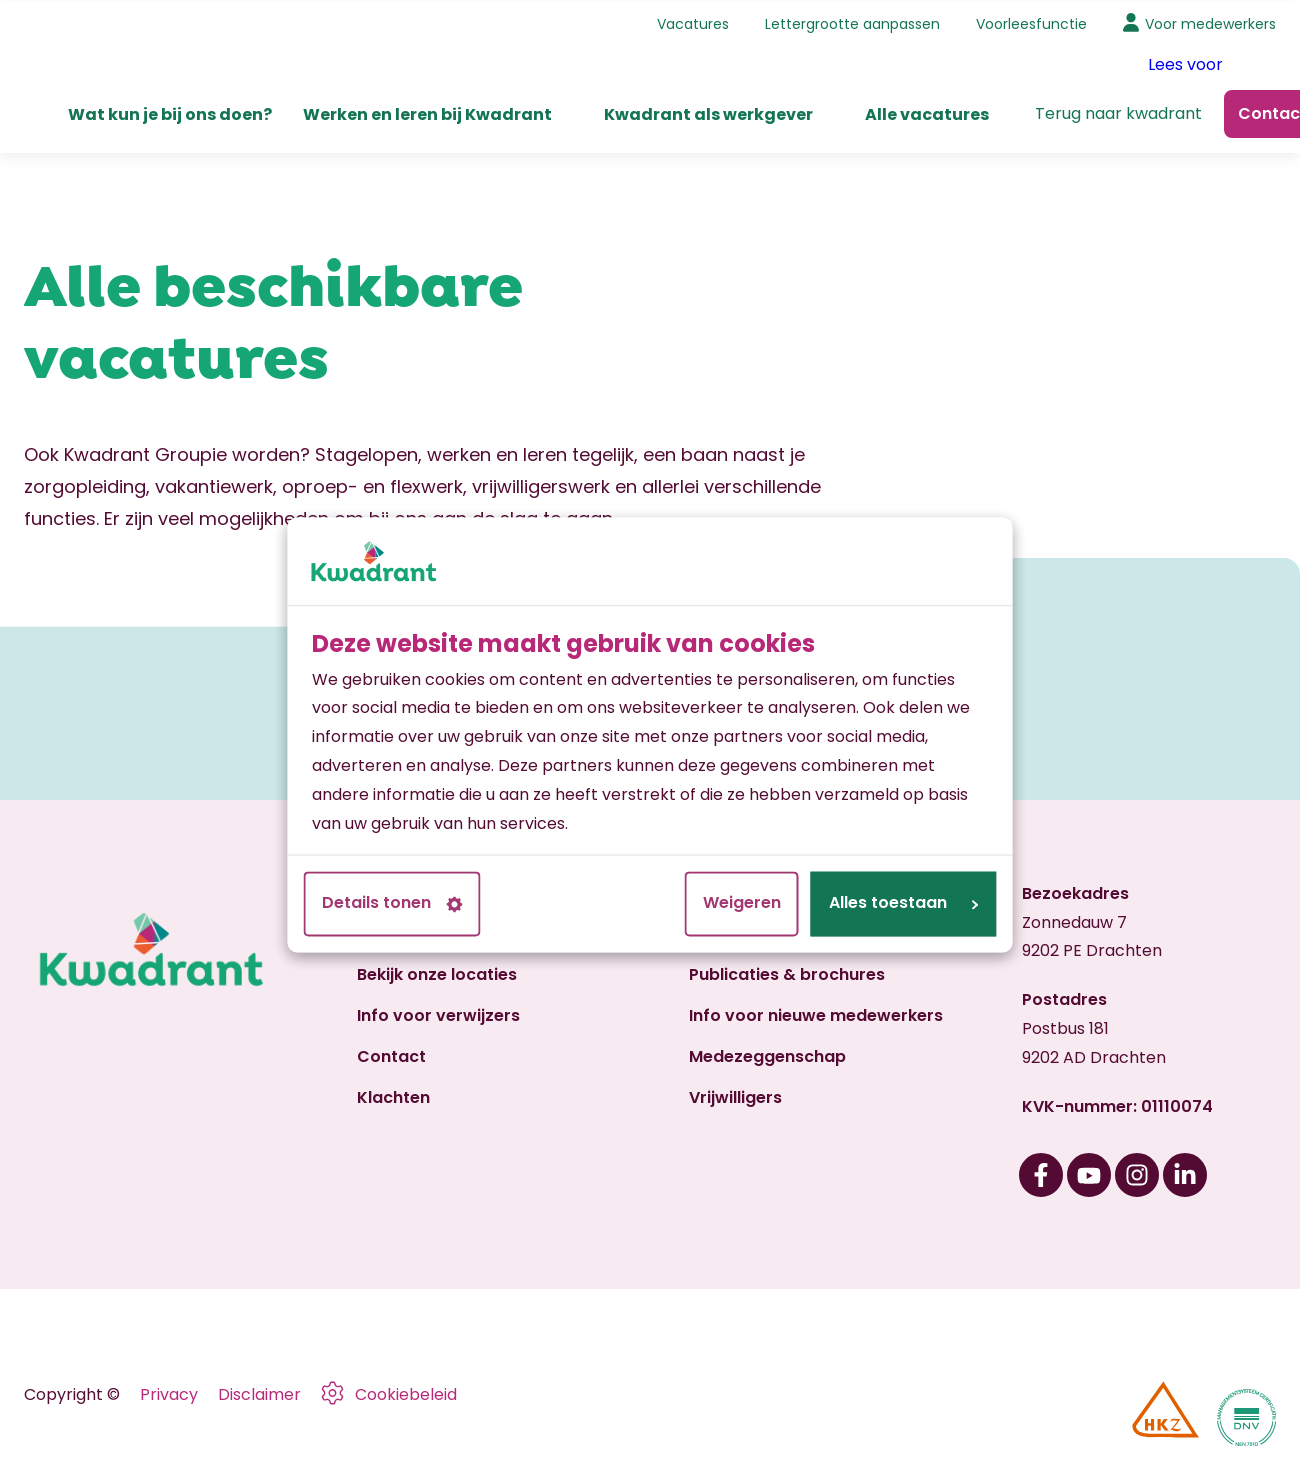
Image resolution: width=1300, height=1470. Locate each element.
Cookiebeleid (406, 1394)
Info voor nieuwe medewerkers (816, 1015)
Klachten (393, 1096)
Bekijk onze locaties (437, 974)
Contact (391, 1056)
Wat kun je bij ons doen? (170, 113)
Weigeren (742, 903)
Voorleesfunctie (1031, 23)
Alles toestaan (904, 903)
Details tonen (392, 903)
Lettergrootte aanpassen (852, 23)
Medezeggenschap (767, 1056)
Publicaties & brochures (787, 974)
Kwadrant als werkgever (708, 113)
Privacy (169, 1394)
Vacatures (693, 23)
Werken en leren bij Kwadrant (427, 113)
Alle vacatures (927, 113)
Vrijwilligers (735, 1096)
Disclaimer (259, 1394)
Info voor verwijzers (438, 1015)
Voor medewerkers (1210, 23)
